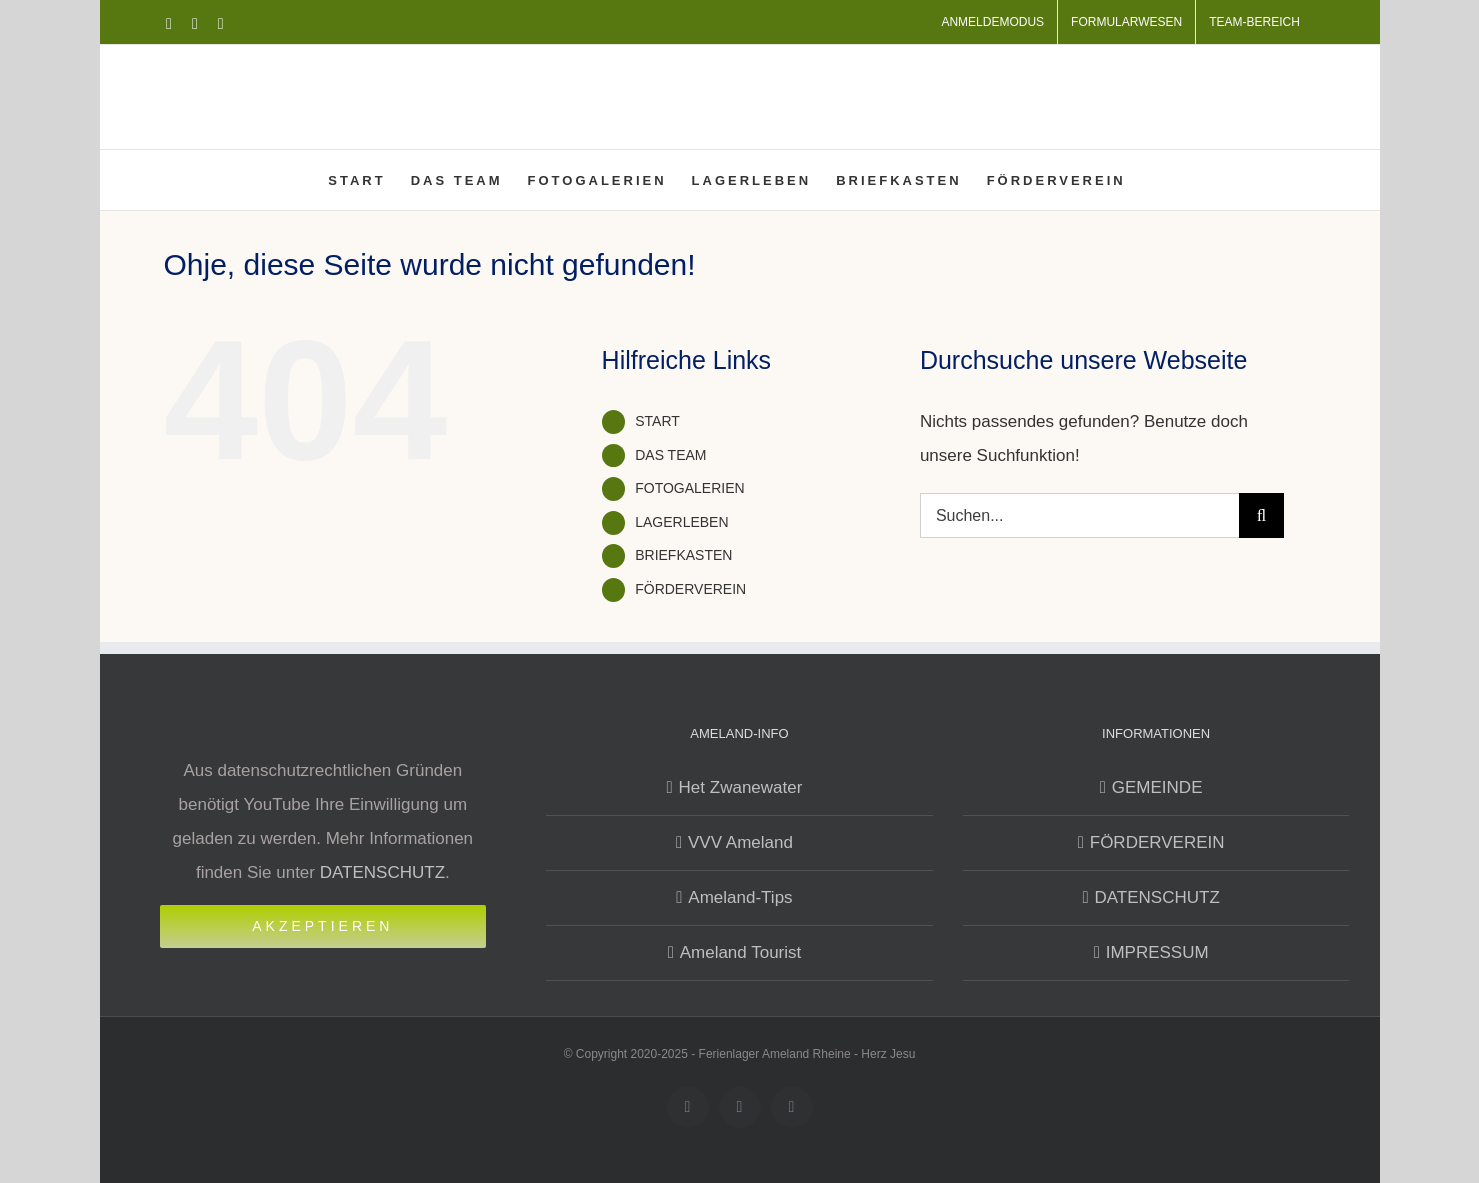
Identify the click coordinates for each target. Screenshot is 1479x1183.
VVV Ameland (740, 842)
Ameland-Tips (740, 897)
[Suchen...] (1079, 515)
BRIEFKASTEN (683, 555)
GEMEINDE (1157, 787)
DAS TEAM (670, 455)
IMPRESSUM (1157, 952)
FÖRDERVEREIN (690, 589)
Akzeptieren (322, 926)
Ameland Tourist (741, 952)
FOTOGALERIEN (689, 488)
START (657, 421)
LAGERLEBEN (681, 522)
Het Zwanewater (741, 787)
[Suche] (1261, 515)
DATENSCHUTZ (382, 872)
